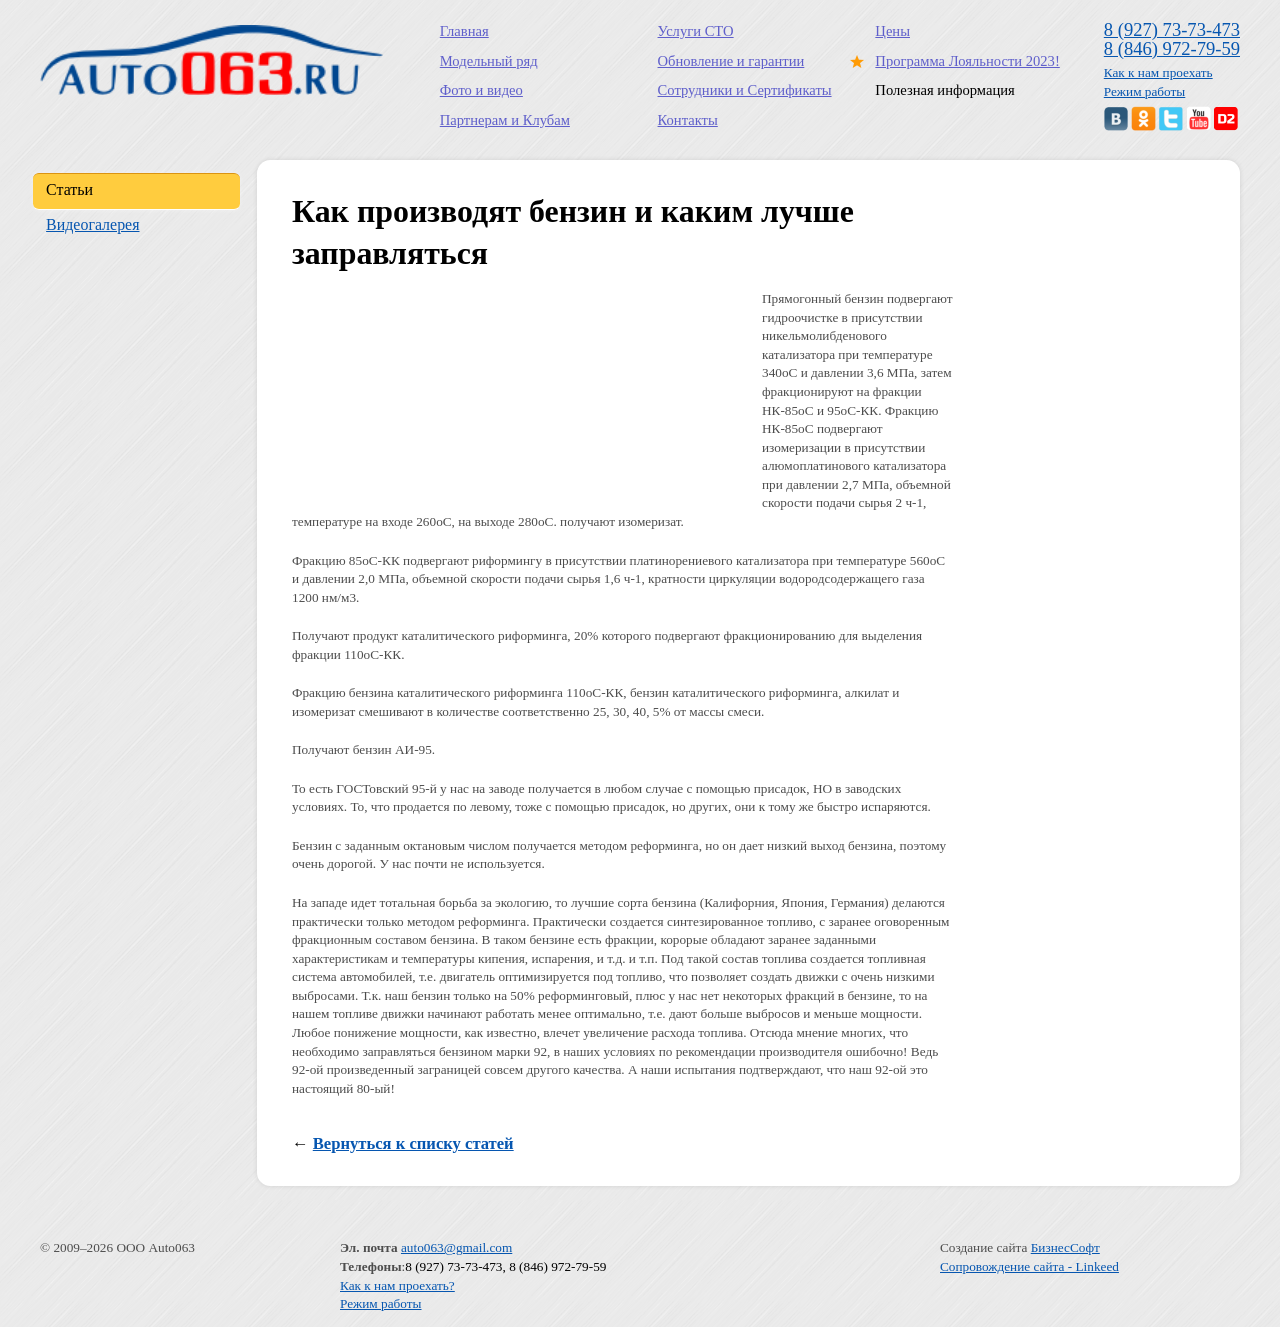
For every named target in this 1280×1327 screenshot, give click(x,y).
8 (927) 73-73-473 (1172, 29)
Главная (464, 31)
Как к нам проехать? (397, 1285)
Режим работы (1145, 91)
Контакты (688, 120)
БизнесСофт (1065, 1247)
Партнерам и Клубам (505, 120)
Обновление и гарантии (731, 61)
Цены (892, 31)
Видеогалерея (92, 224)
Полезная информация (944, 90)
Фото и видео (481, 90)
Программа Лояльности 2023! (963, 61)
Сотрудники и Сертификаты (745, 90)
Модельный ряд (489, 61)
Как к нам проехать (1158, 72)
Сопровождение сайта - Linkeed (1029, 1266)
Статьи (69, 189)
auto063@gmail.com (456, 1247)
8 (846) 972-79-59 (1172, 48)
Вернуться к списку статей (413, 1143)
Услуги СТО (696, 31)
